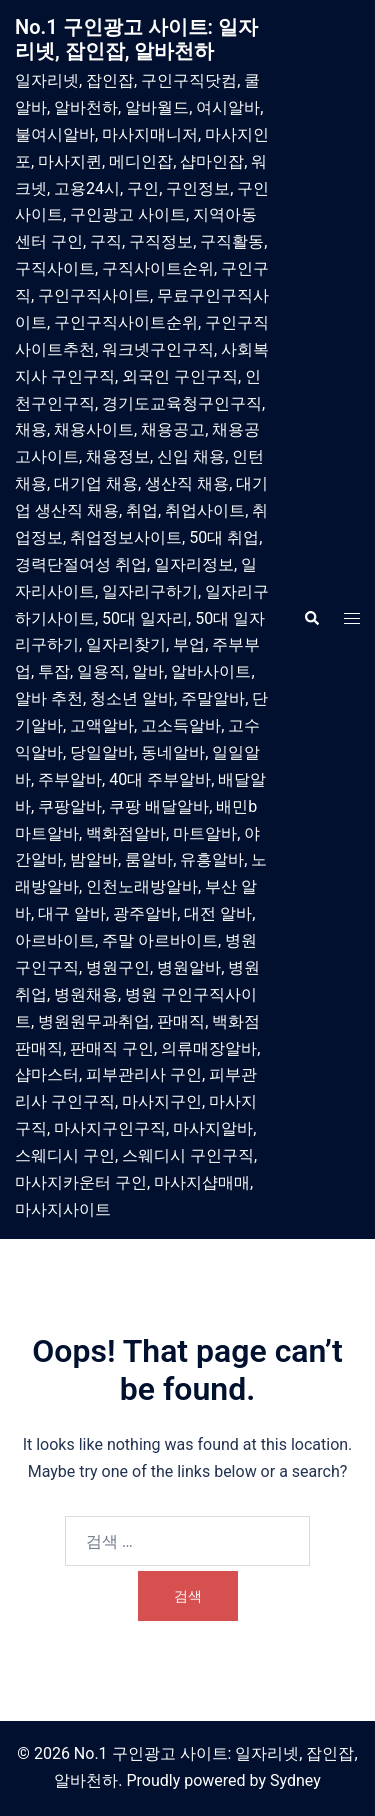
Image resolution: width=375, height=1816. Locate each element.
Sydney (295, 1780)
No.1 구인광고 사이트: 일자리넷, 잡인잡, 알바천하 (136, 39)
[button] (311, 619)
